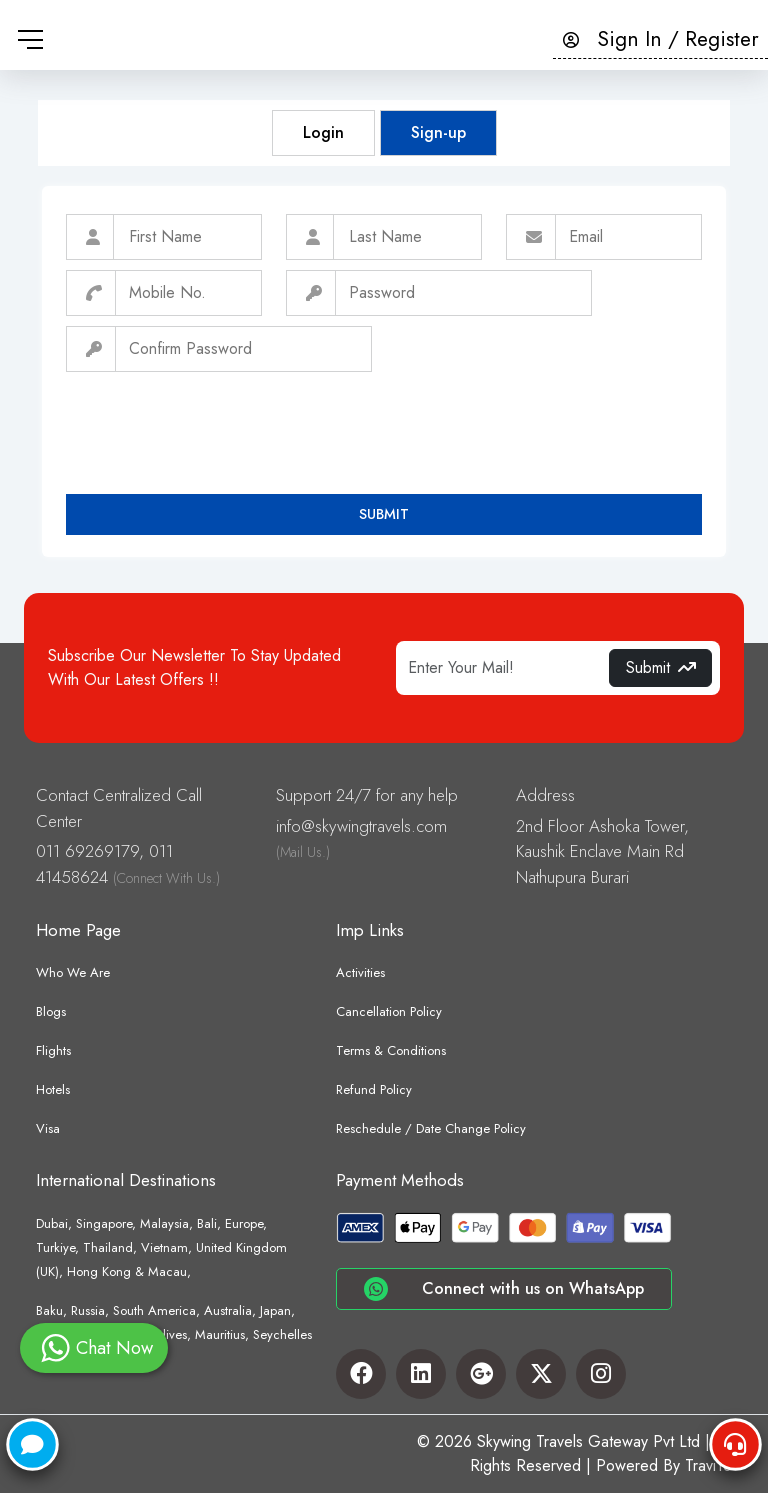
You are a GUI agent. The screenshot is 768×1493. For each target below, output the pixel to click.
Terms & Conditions (391, 1050)
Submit (384, 514)
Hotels (53, 1089)
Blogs (51, 1011)
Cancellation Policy (389, 1011)
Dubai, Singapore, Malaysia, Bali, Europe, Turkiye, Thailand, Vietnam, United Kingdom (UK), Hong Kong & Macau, (161, 1247)
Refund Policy (374, 1089)
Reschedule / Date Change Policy (431, 1128)
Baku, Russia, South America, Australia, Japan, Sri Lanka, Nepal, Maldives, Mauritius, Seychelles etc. (174, 1334)
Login (323, 132)
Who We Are (73, 972)
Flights (53, 1050)
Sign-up (438, 132)
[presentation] (218, 421)
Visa (48, 1128)
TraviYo (708, 1465)
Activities (360, 972)
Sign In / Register (661, 39)
